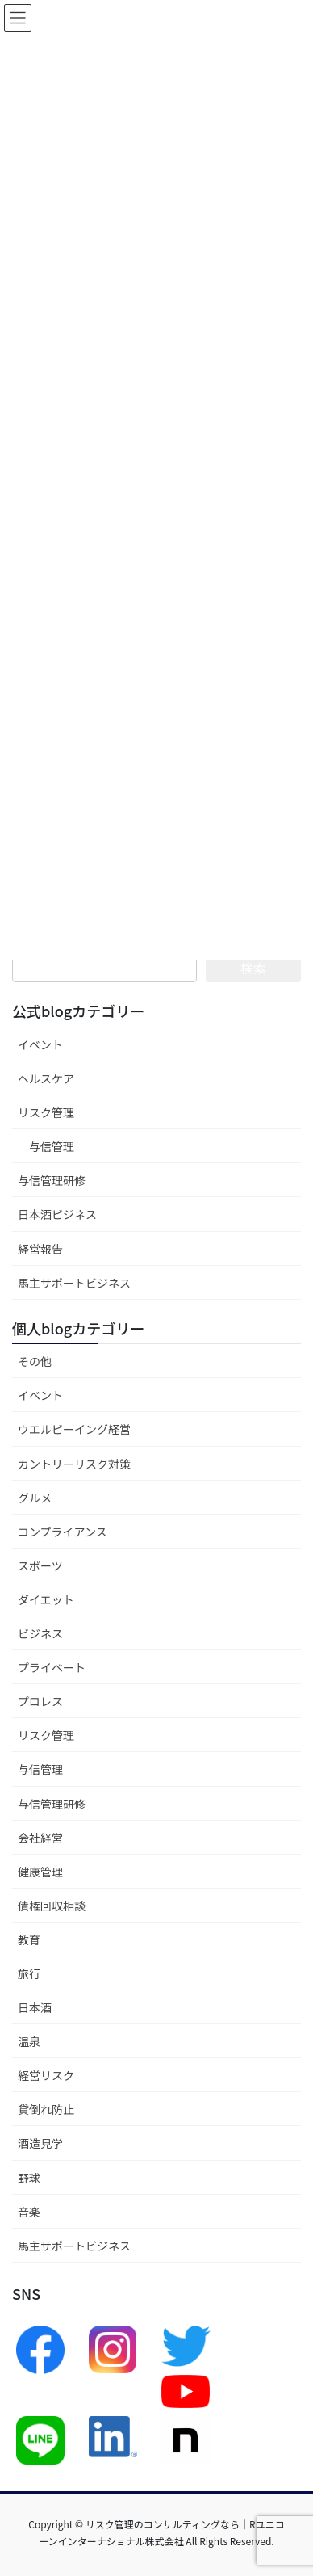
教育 (29, 1939)
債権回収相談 (52, 1905)
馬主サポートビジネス (74, 1283)
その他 (35, 1361)
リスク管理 (46, 1112)
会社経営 (40, 1838)
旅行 (29, 1973)
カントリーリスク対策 (74, 1464)
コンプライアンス (62, 1531)
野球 (29, 2178)
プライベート (52, 1667)
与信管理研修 (52, 1180)
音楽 (29, 2212)
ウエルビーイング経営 (74, 1429)
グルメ (35, 1498)
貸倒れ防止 (46, 2109)
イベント (40, 1044)
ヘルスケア (46, 1078)
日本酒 (35, 2007)
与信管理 (51, 1146)
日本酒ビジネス (57, 1214)
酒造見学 (40, 2143)
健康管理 (40, 1872)
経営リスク (46, 2075)
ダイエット (46, 1599)
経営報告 (40, 1249)
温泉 (29, 2041)
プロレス (40, 1701)
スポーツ (40, 1565)
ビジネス (40, 1633)
